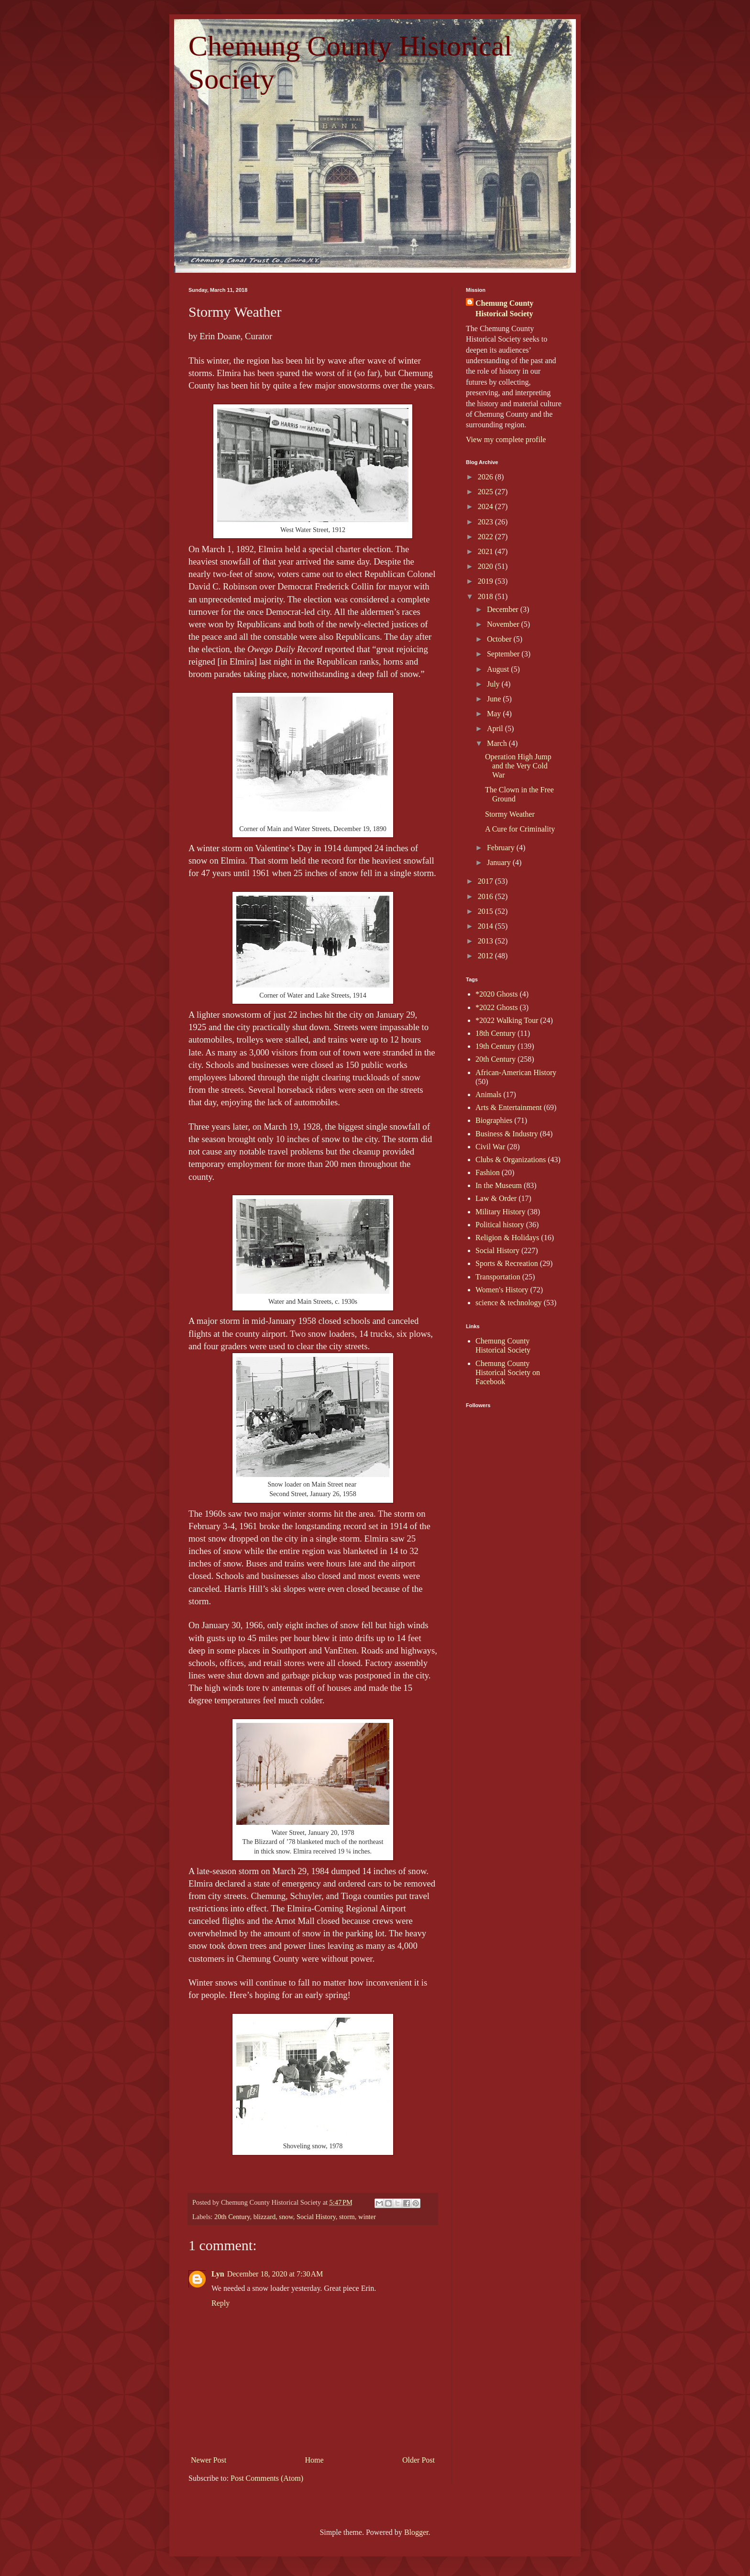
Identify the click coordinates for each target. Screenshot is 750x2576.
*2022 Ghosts (496, 1007)
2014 (486, 926)
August (499, 669)
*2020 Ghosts (496, 994)
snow (286, 2217)
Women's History (501, 1290)
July (494, 684)
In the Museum (498, 1185)
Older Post (418, 2460)
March (498, 743)
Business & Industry (506, 1134)
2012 (486, 956)
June (495, 699)
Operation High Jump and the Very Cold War (518, 766)
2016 (486, 896)
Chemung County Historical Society (504, 308)
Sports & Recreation (506, 1263)
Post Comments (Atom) (267, 2478)
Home (314, 2460)
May (495, 714)
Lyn (217, 2274)
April (496, 728)
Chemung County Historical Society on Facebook (507, 1372)
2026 (486, 477)
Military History (500, 1212)
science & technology (508, 1303)
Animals (488, 1094)
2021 (486, 551)
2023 (486, 522)
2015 (486, 911)
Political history (499, 1225)
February (502, 848)
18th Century (495, 1033)
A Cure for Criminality (520, 829)
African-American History (515, 1072)
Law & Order (496, 1198)
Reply (220, 2303)
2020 (486, 566)
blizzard (265, 2217)
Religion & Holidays (507, 1237)
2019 (486, 581)
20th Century (232, 2217)
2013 (486, 941)
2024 (486, 506)
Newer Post (208, 2460)
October (500, 639)
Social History (316, 2217)
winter (367, 2217)
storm (347, 2217)
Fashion (487, 1172)
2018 (486, 596)
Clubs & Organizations (510, 1159)
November (504, 624)
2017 (486, 881)
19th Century (495, 1046)
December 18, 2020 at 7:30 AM (275, 2274)
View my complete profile (506, 439)
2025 (486, 492)
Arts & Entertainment (508, 1107)
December (503, 609)
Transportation (497, 1277)
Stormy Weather (510, 814)
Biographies (493, 1120)
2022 (486, 537)
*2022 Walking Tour (506, 1020)
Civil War (490, 1147)
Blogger (416, 2532)
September (504, 654)
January (500, 862)
